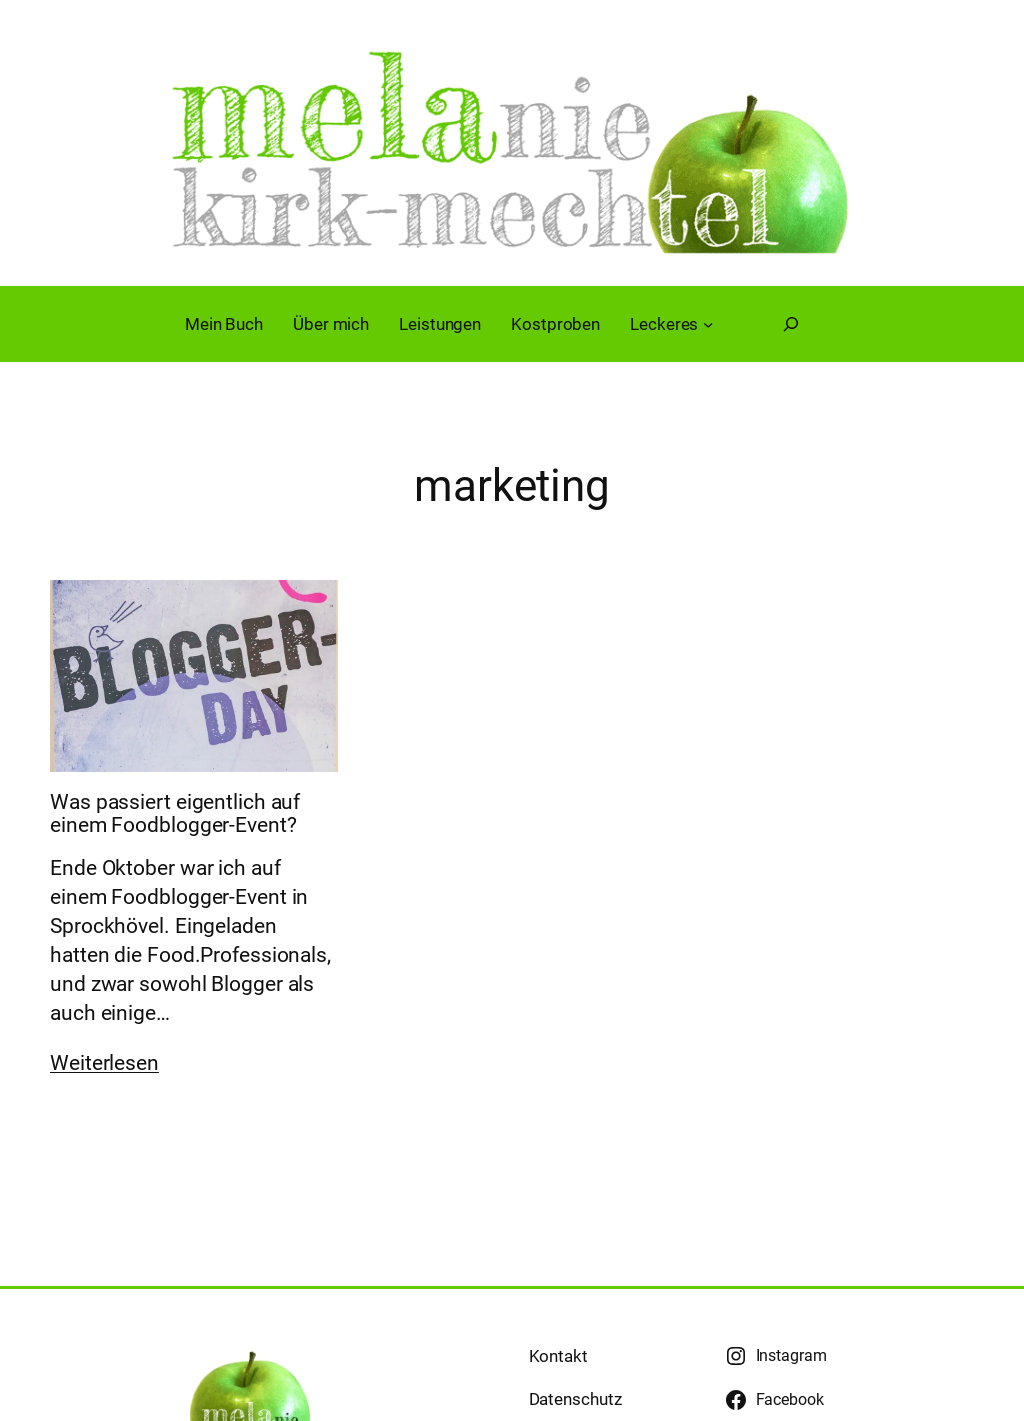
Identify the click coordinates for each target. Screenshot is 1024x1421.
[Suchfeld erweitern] (791, 324)
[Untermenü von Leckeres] (708, 324)
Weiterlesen (104, 1063)
